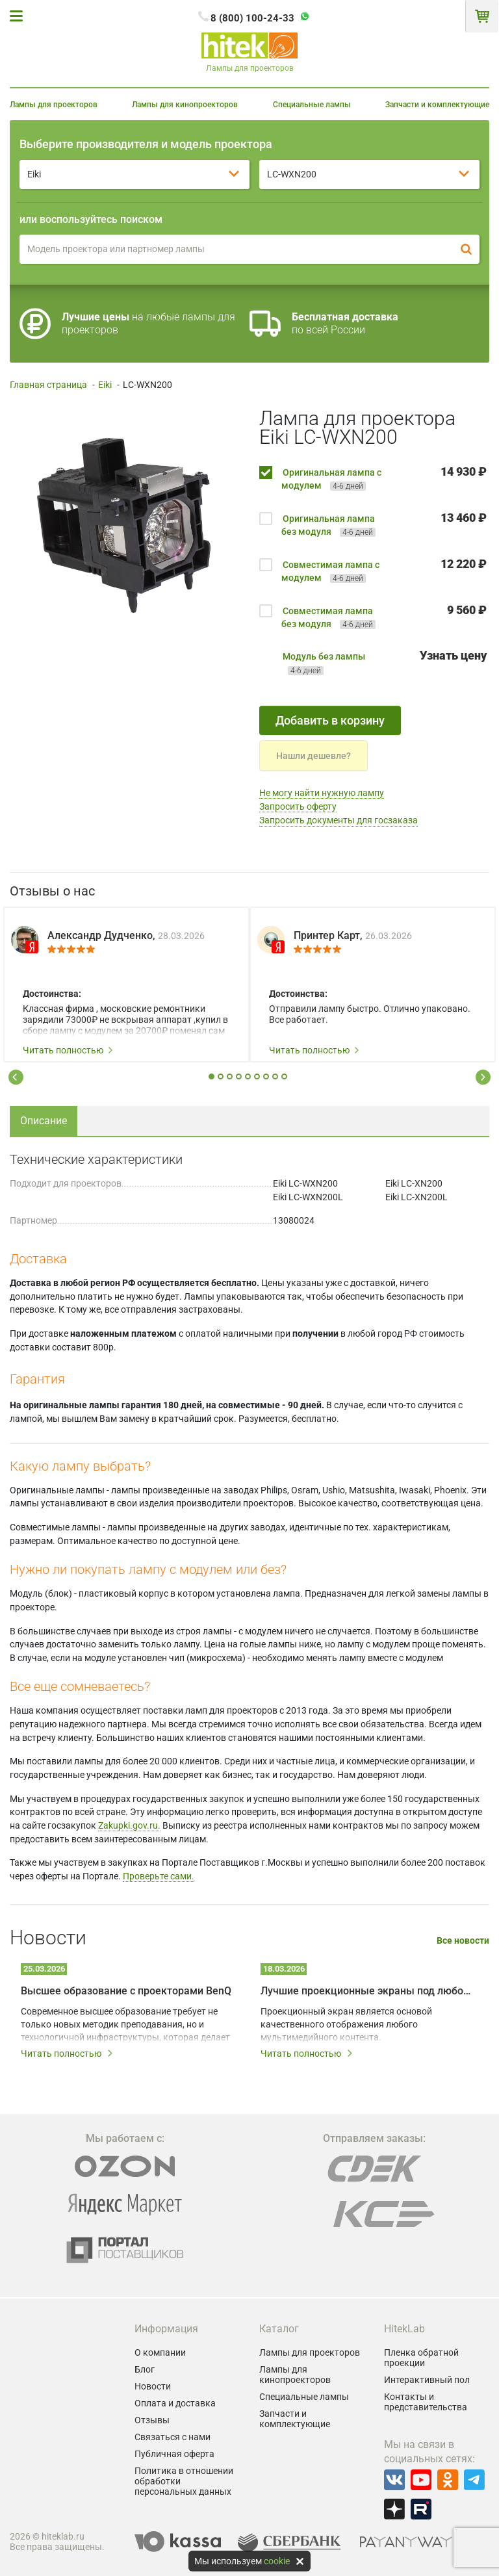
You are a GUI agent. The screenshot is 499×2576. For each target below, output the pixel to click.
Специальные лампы (312, 104)
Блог (144, 2369)
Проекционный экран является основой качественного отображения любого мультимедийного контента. (346, 2024)
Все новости (463, 1941)
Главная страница (48, 385)
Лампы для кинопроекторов (185, 104)
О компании (160, 2352)
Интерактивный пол (427, 2380)
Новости (152, 2386)
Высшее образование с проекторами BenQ (126, 1991)
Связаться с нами (172, 2437)
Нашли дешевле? (313, 756)
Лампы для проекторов (53, 104)
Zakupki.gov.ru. (129, 1825)
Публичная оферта (174, 2454)
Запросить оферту (298, 806)
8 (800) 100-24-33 (252, 18)
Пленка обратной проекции (421, 2357)
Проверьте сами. (158, 1876)
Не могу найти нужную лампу (321, 793)
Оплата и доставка (175, 2403)
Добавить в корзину (330, 720)
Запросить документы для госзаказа (338, 820)
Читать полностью (68, 1050)
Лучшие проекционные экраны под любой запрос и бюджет (366, 1991)
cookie (277, 2561)
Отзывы (152, 2420)
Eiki (105, 385)
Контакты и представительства (425, 2401)
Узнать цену (453, 655)
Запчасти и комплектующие (437, 104)
